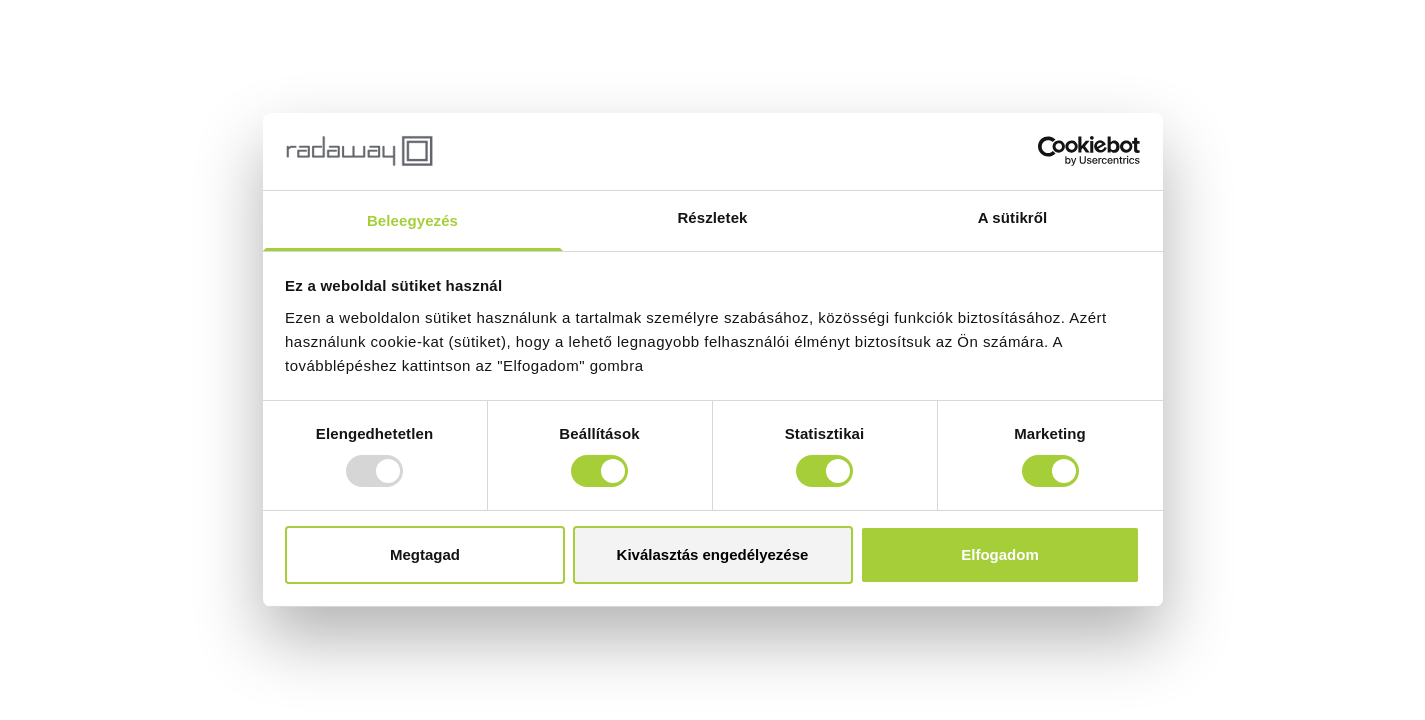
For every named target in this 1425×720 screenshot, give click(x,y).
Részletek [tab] (712, 217)
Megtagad (425, 554)
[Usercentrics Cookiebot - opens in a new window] (1052, 151)
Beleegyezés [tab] (412, 220)
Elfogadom (1000, 554)
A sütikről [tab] (1013, 217)
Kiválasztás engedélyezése (713, 554)
